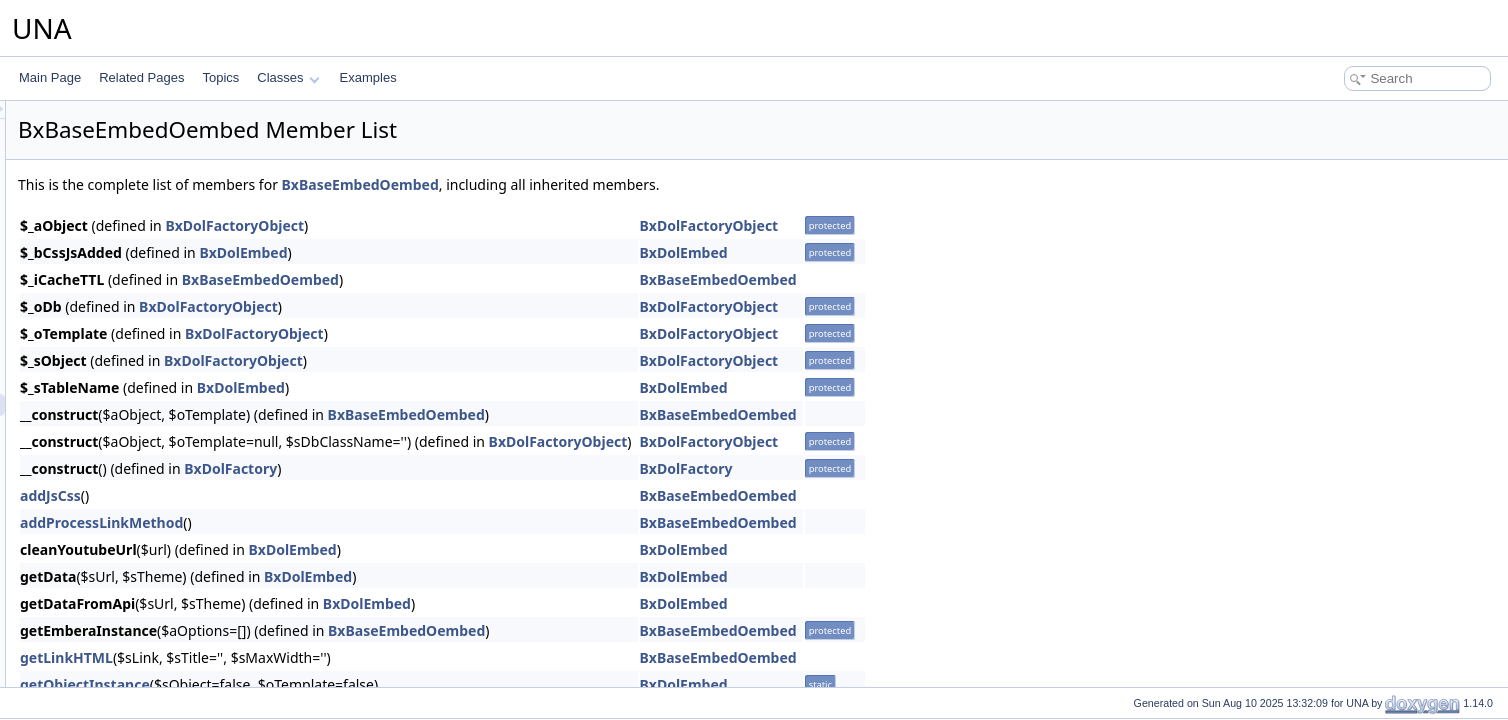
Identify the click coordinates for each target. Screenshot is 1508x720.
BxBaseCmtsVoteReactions (144, 163)
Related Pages (141, 77)
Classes (288, 77)
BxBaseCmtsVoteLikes (131, 141)
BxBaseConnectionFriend (139, 229)
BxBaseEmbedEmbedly (134, 361)
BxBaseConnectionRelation (144, 251)
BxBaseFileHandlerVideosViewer (159, 669)
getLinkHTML (316, 657)
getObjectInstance (335, 684)
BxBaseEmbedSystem (130, 427)
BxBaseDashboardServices (144, 317)
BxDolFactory (480, 468)
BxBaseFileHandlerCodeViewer (155, 559)
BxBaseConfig (109, 185)
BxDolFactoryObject (484, 225)
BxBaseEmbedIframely (132, 383)
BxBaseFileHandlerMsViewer (148, 625)
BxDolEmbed (493, 252)
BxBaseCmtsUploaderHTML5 (149, 119)
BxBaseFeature (112, 493)
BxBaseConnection (122, 207)
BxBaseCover (107, 295)
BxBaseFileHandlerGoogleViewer (160, 581)
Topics (220, 77)
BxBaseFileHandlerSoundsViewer (161, 647)
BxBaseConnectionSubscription (155, 273)
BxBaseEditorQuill (119, 339)
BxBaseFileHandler (122, 537)
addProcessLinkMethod (351, 522)
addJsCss (300, 495)
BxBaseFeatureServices (135, 515)
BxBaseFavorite (113, 449)
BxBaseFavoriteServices (136, 471)
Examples (368, 77)
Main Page (50, 77)
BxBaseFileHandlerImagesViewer (160, 603)
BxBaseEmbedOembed (133, 405)
